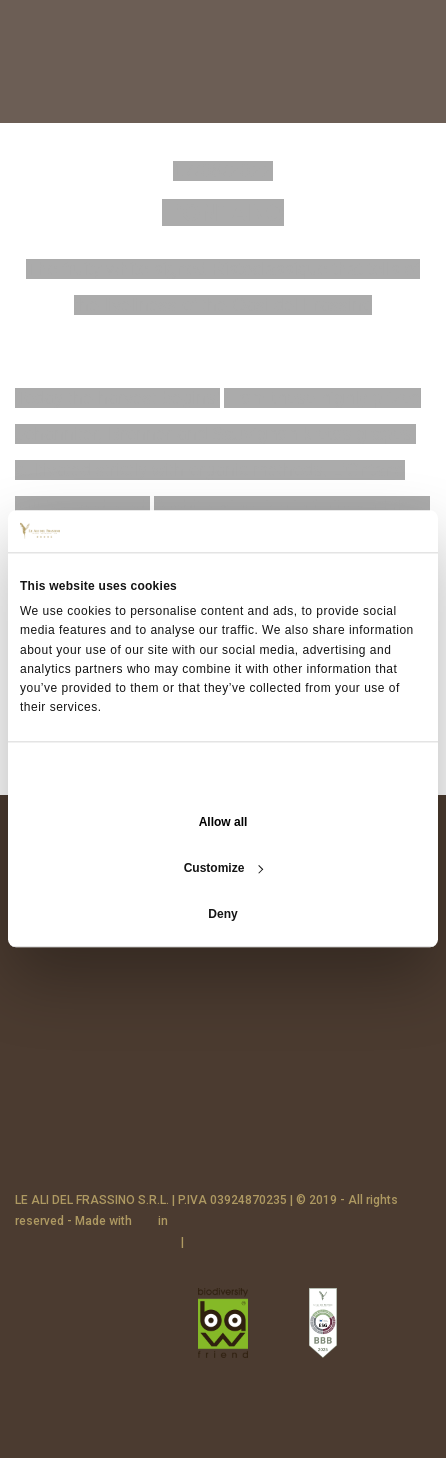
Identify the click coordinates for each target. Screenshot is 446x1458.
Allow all (223, 823)
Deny (222, 915)
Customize (224, 869)
